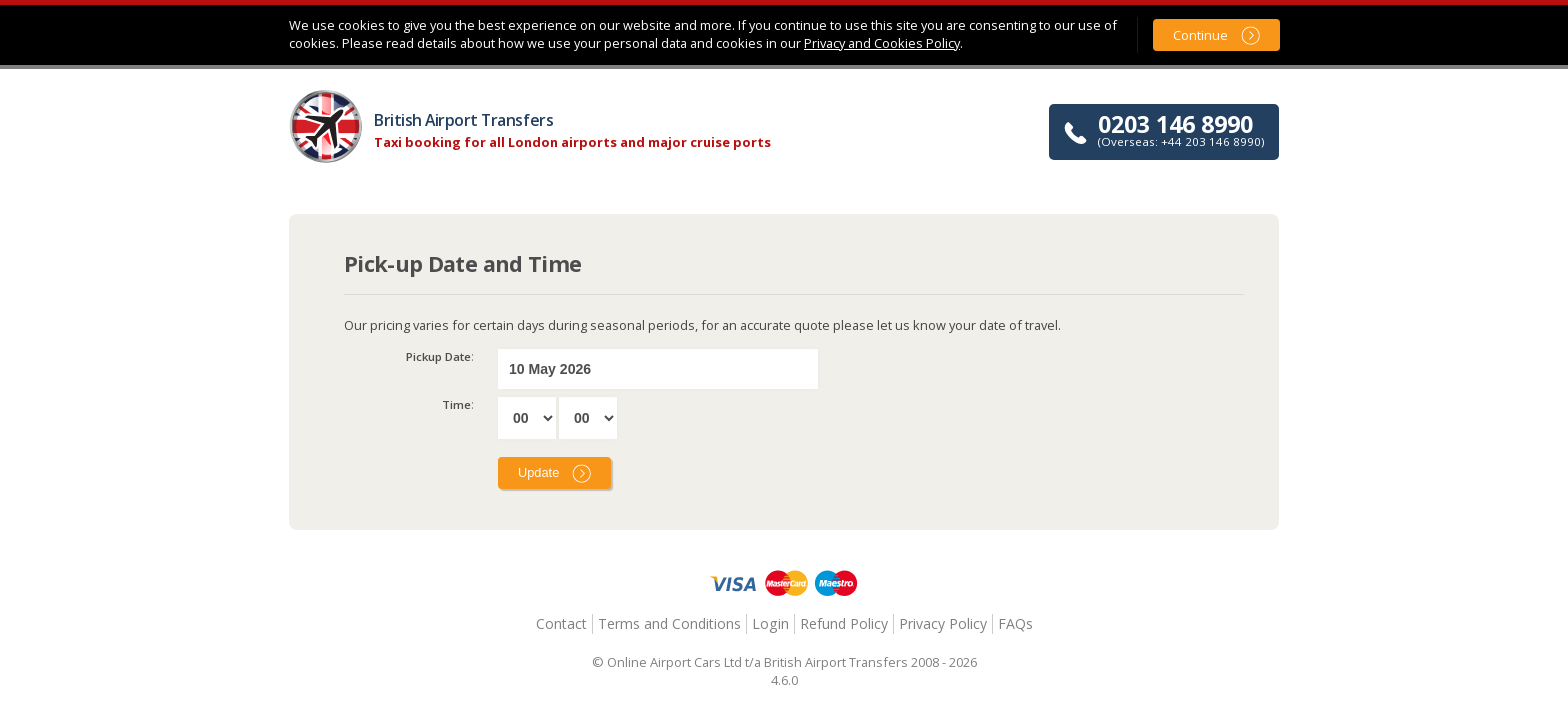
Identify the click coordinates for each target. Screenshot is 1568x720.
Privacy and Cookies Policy (882, 43)
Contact (561, 623)
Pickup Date (438, 356)
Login (770, 623)
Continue (1200, 35)
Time (456, 404)
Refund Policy (844, 623)
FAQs (1015, 623)
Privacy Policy (943, 623)
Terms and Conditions (669, 623)
